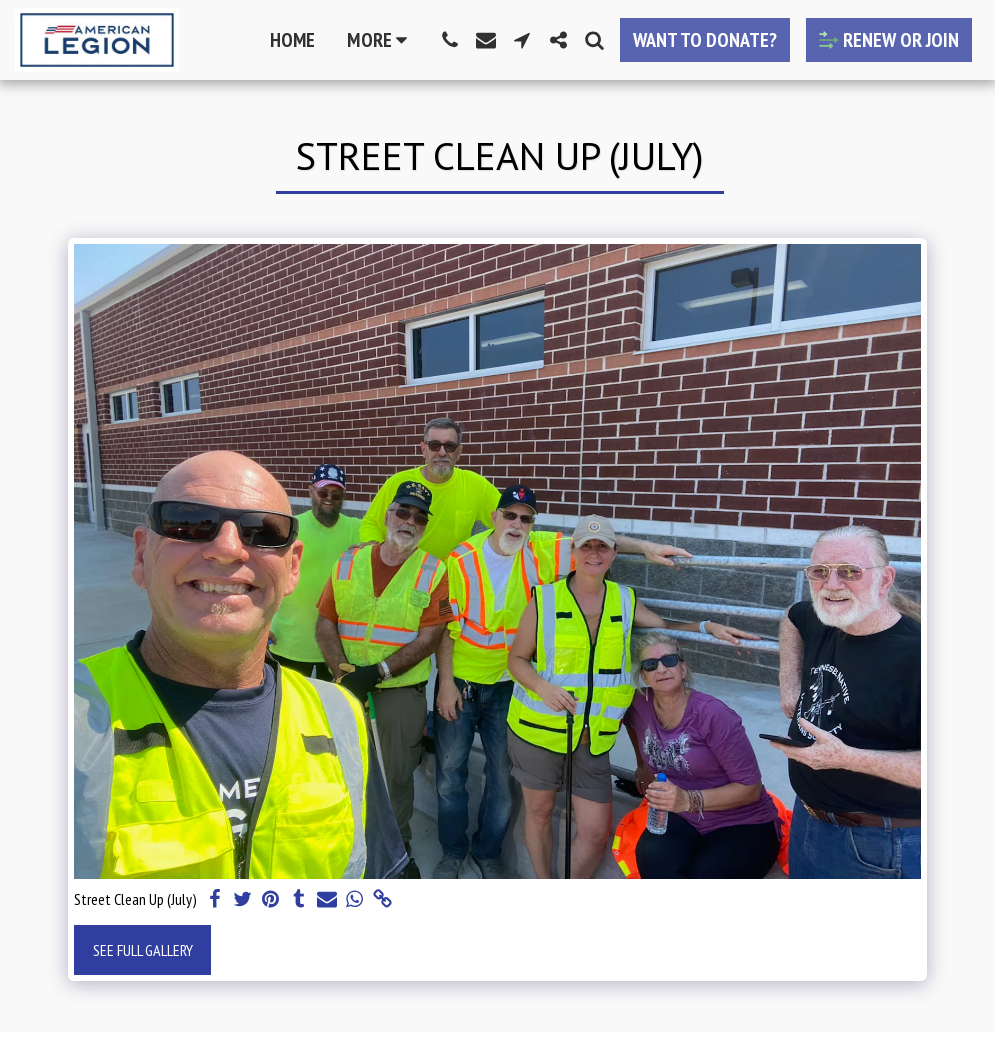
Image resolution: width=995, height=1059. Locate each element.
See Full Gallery (143, 950)
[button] (450, 40)
